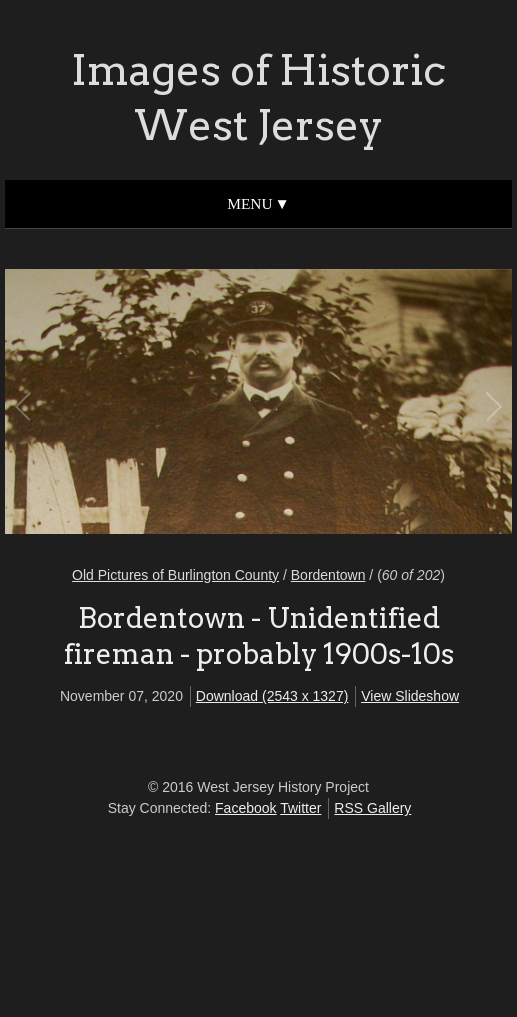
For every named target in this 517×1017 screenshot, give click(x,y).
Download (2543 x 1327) (272, 696)
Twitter (300, 808)
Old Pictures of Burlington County (175, 575)
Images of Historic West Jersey (258, 97)
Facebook (245, 808)
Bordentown (328, 575)
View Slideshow (410, 696)
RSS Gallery (372, 808)
